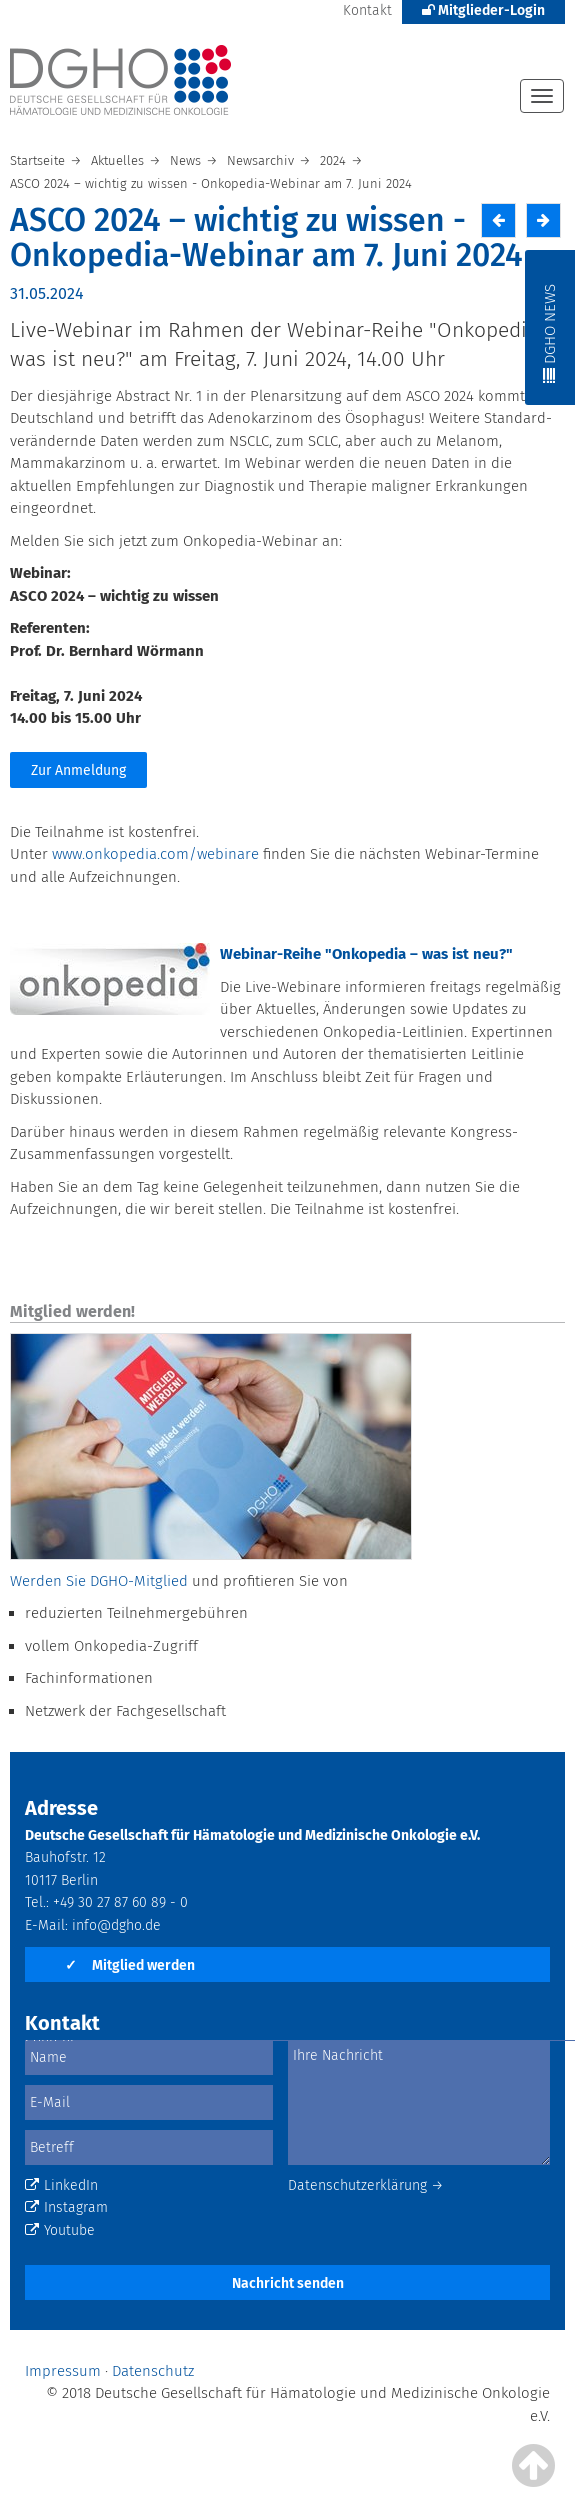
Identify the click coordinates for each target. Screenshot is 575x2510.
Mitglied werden (130, 1965)
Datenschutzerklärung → (366, 2185)
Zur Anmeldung (78, 770)
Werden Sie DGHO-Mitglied (99, 1581)
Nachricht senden (288, 2283)
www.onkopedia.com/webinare (155, 854)
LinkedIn (61, 2185)
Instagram (66, 2207)
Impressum (63, 2371)
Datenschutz (153, 2371)
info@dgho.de (116, 1925)
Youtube (60, 2230)
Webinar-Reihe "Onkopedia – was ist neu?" (366, 954)
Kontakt (367, 10)
